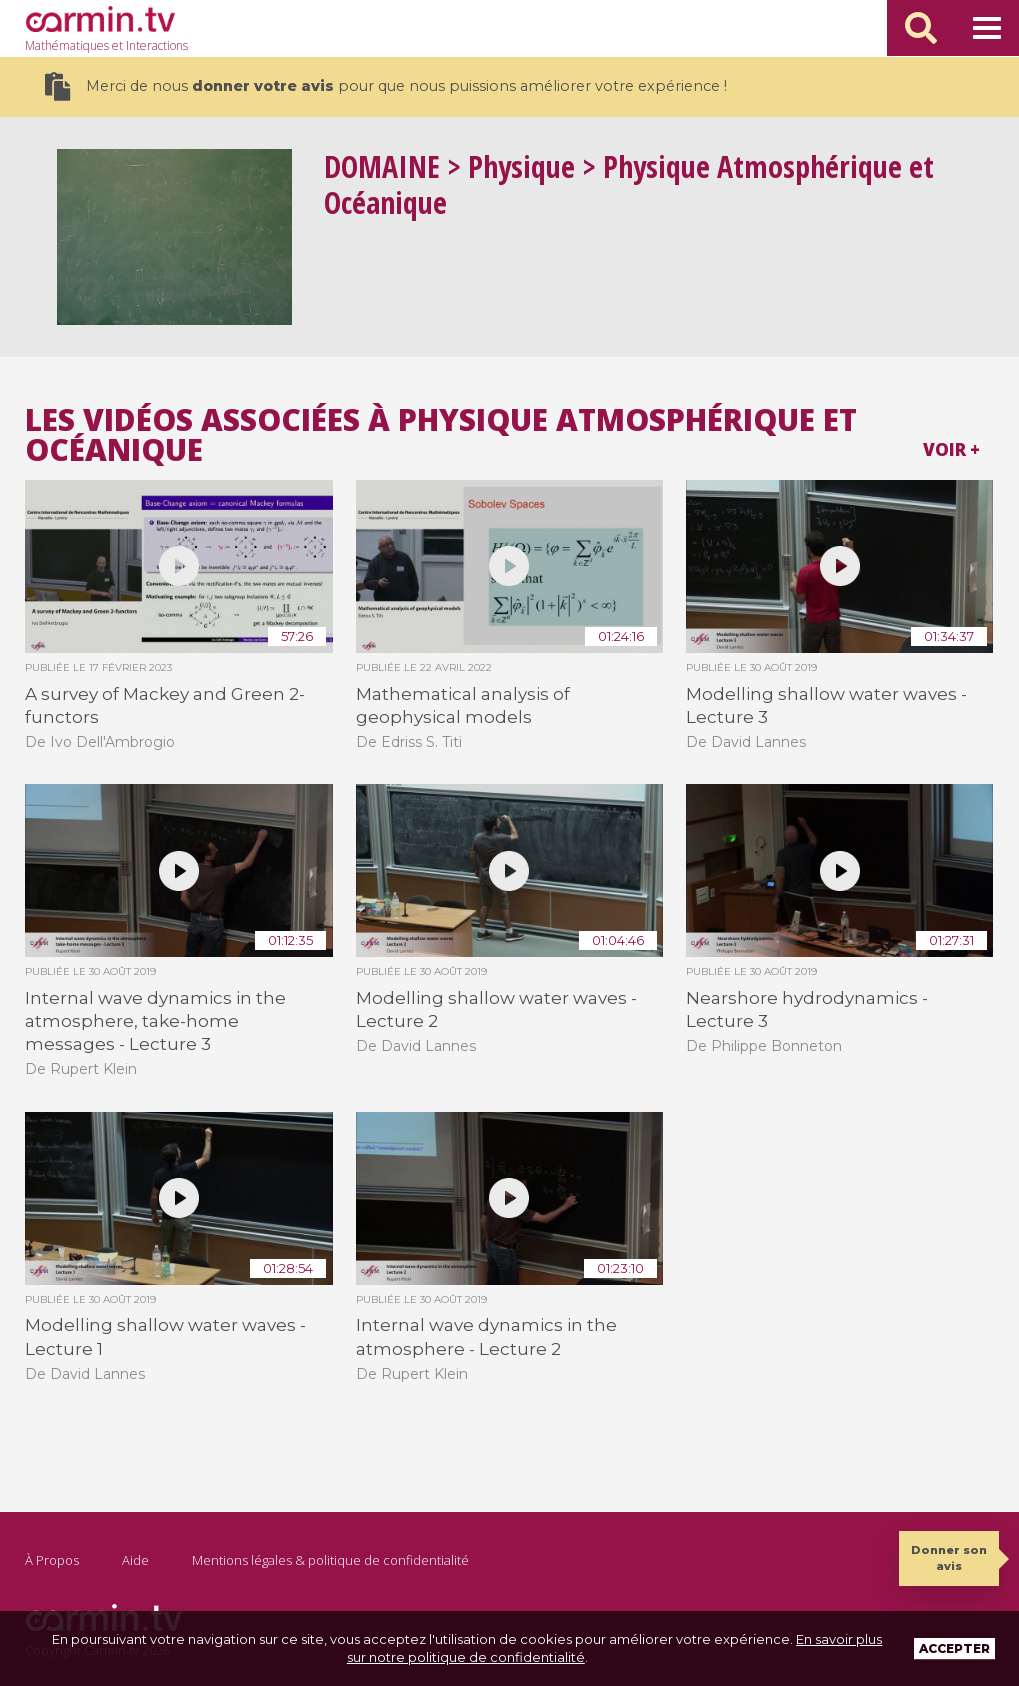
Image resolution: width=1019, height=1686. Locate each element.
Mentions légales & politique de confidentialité (330, 1560)
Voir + (951, 449)
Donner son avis (949, 1557)
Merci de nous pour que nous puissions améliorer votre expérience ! (385, 86)
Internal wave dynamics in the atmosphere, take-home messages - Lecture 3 (155, 1021)
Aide (135, 1560)
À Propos (52, 1560)
